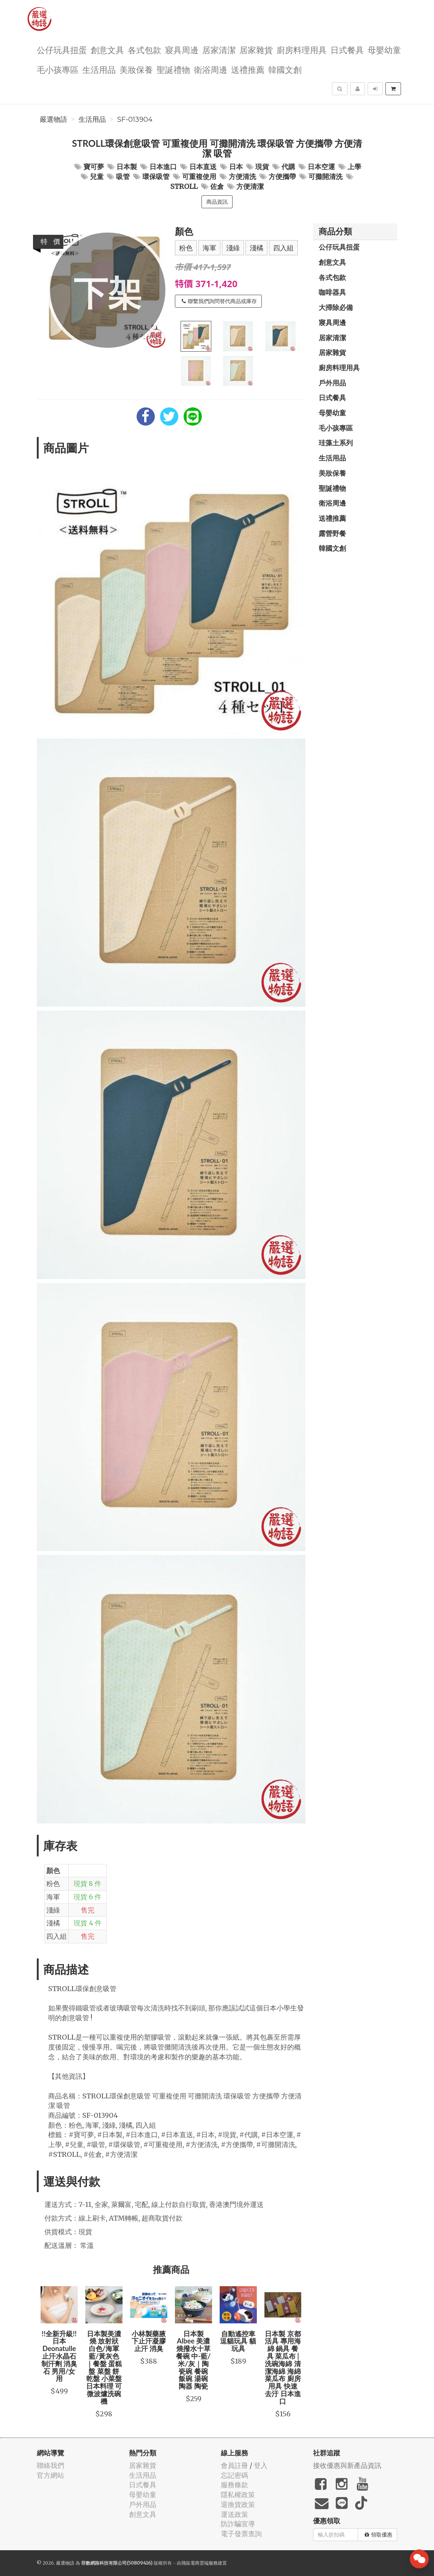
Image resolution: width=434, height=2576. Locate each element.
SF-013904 (135, 119)
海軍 (209, 248)
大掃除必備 (336, 307)
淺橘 (256, 248)
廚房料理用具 (302, 49)
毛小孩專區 (58, 69)
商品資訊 (217, 201)
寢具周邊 (181, 49)
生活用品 (99, 69)
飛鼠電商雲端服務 (199, 2563)
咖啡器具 (332, 292)
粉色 (186, 248)
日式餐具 (347, 49)
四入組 (283, 248)
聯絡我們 (50, 2465)
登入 (260, 2465)
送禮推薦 (247, 69)
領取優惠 (378, 2534)
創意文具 (107, 49)
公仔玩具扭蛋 (62, 49)
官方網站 (50, 2475)
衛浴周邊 (210, 69)
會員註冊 (234, 2465)
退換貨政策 (238, 2504)
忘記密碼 (234, 2475)
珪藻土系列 (336, 443)
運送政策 (234, 2514)
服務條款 (234, 2484)
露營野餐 (332, 533)
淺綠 (233, 248)
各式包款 (144, 49)
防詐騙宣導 (238, 2523)
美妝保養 (136, 69)
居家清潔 (219, 49)
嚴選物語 (53, 119)
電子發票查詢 (241, 2533)
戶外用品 (332, 383)
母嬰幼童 (384, 49)
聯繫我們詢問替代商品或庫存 (219, 301)
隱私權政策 (238, 2494)
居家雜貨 (256, 49)
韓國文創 (285, 69)
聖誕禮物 (173, 69)
